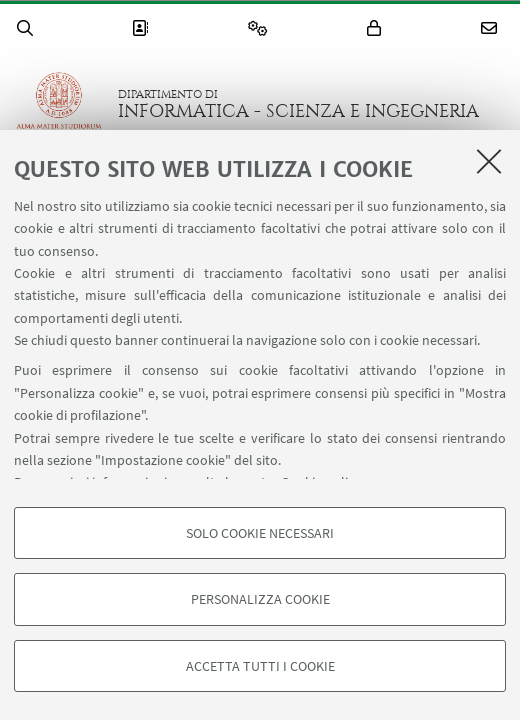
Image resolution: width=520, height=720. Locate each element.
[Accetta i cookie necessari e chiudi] (489, 161)
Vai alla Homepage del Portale (59, 104)
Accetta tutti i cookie (260, 666)
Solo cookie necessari (260, 533)
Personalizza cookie (260, 599)
